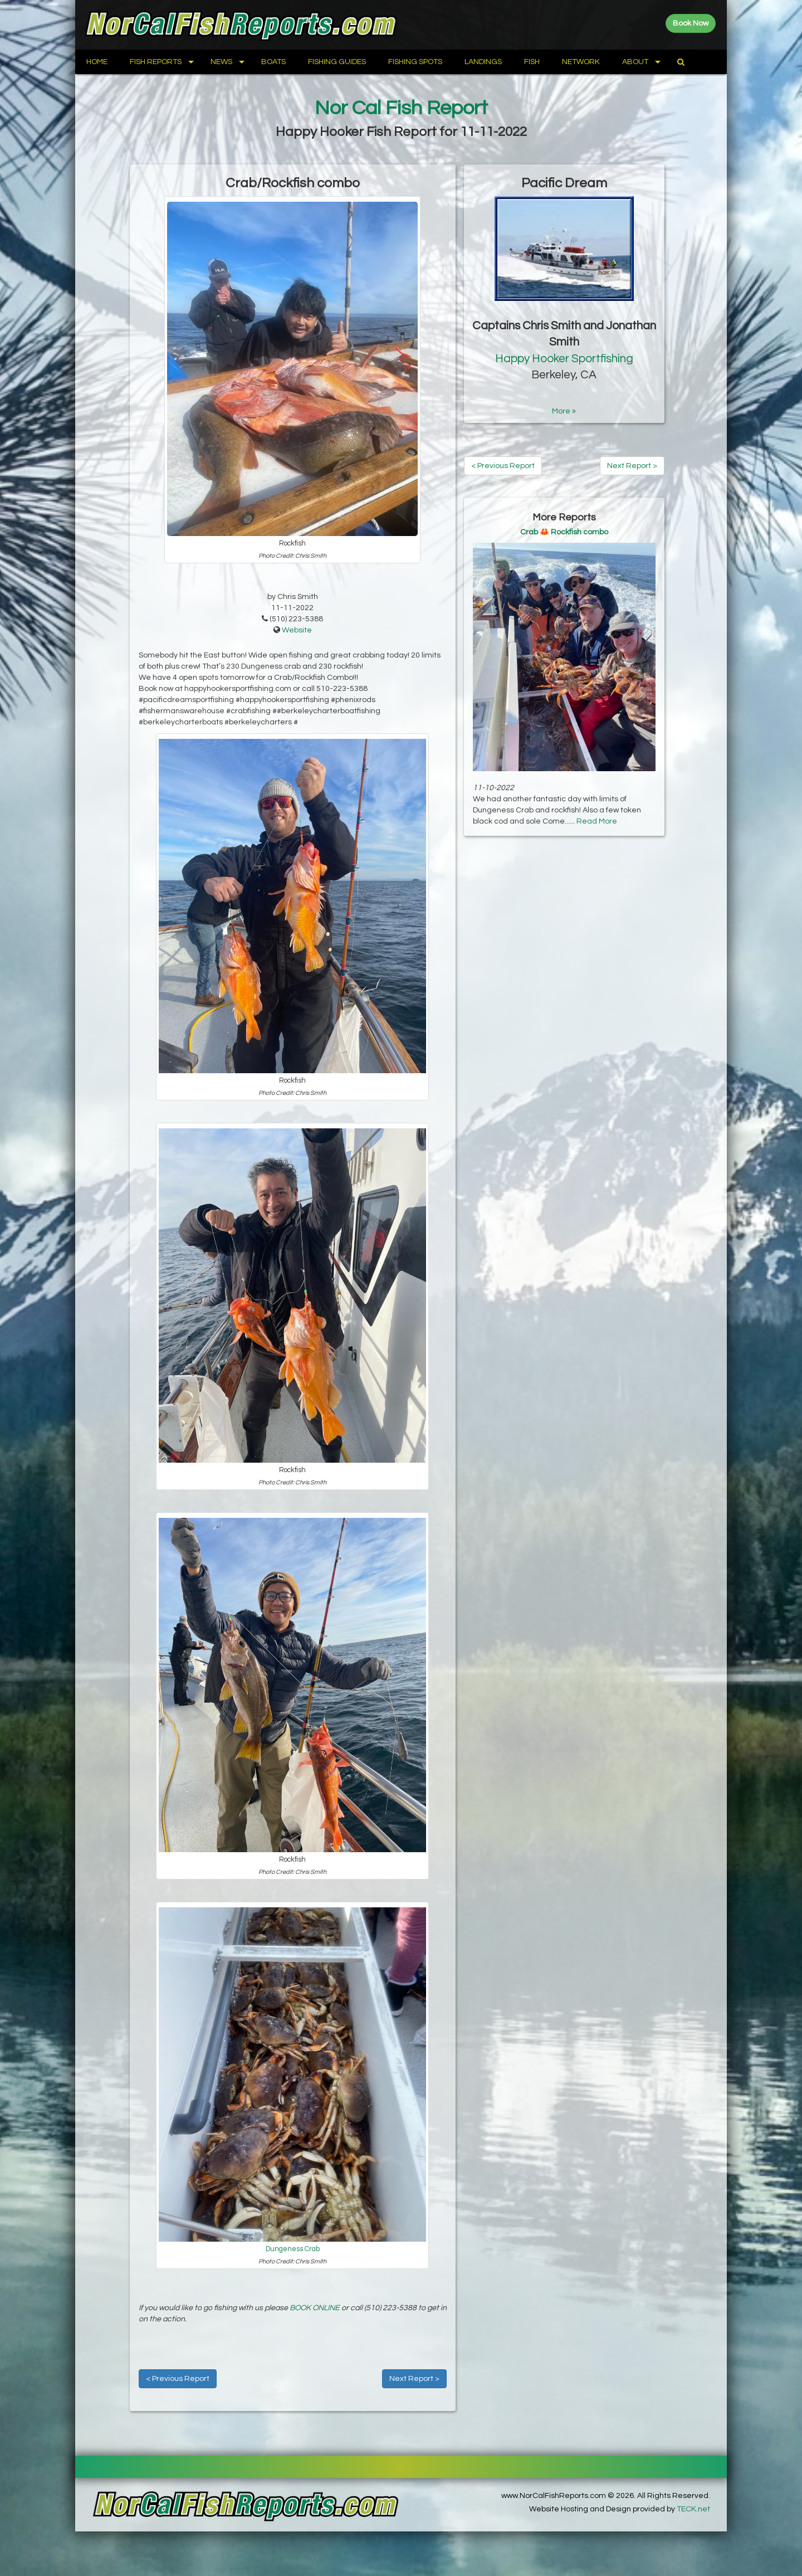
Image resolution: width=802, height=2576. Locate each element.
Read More (596, 821)
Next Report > (414, 2379)
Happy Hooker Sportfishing (564, 358)
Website (297, 630)
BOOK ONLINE (315, 2308)
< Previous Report (177, 2379)
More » (564, 411)
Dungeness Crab (293, 2249)
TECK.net (693, 2509)
